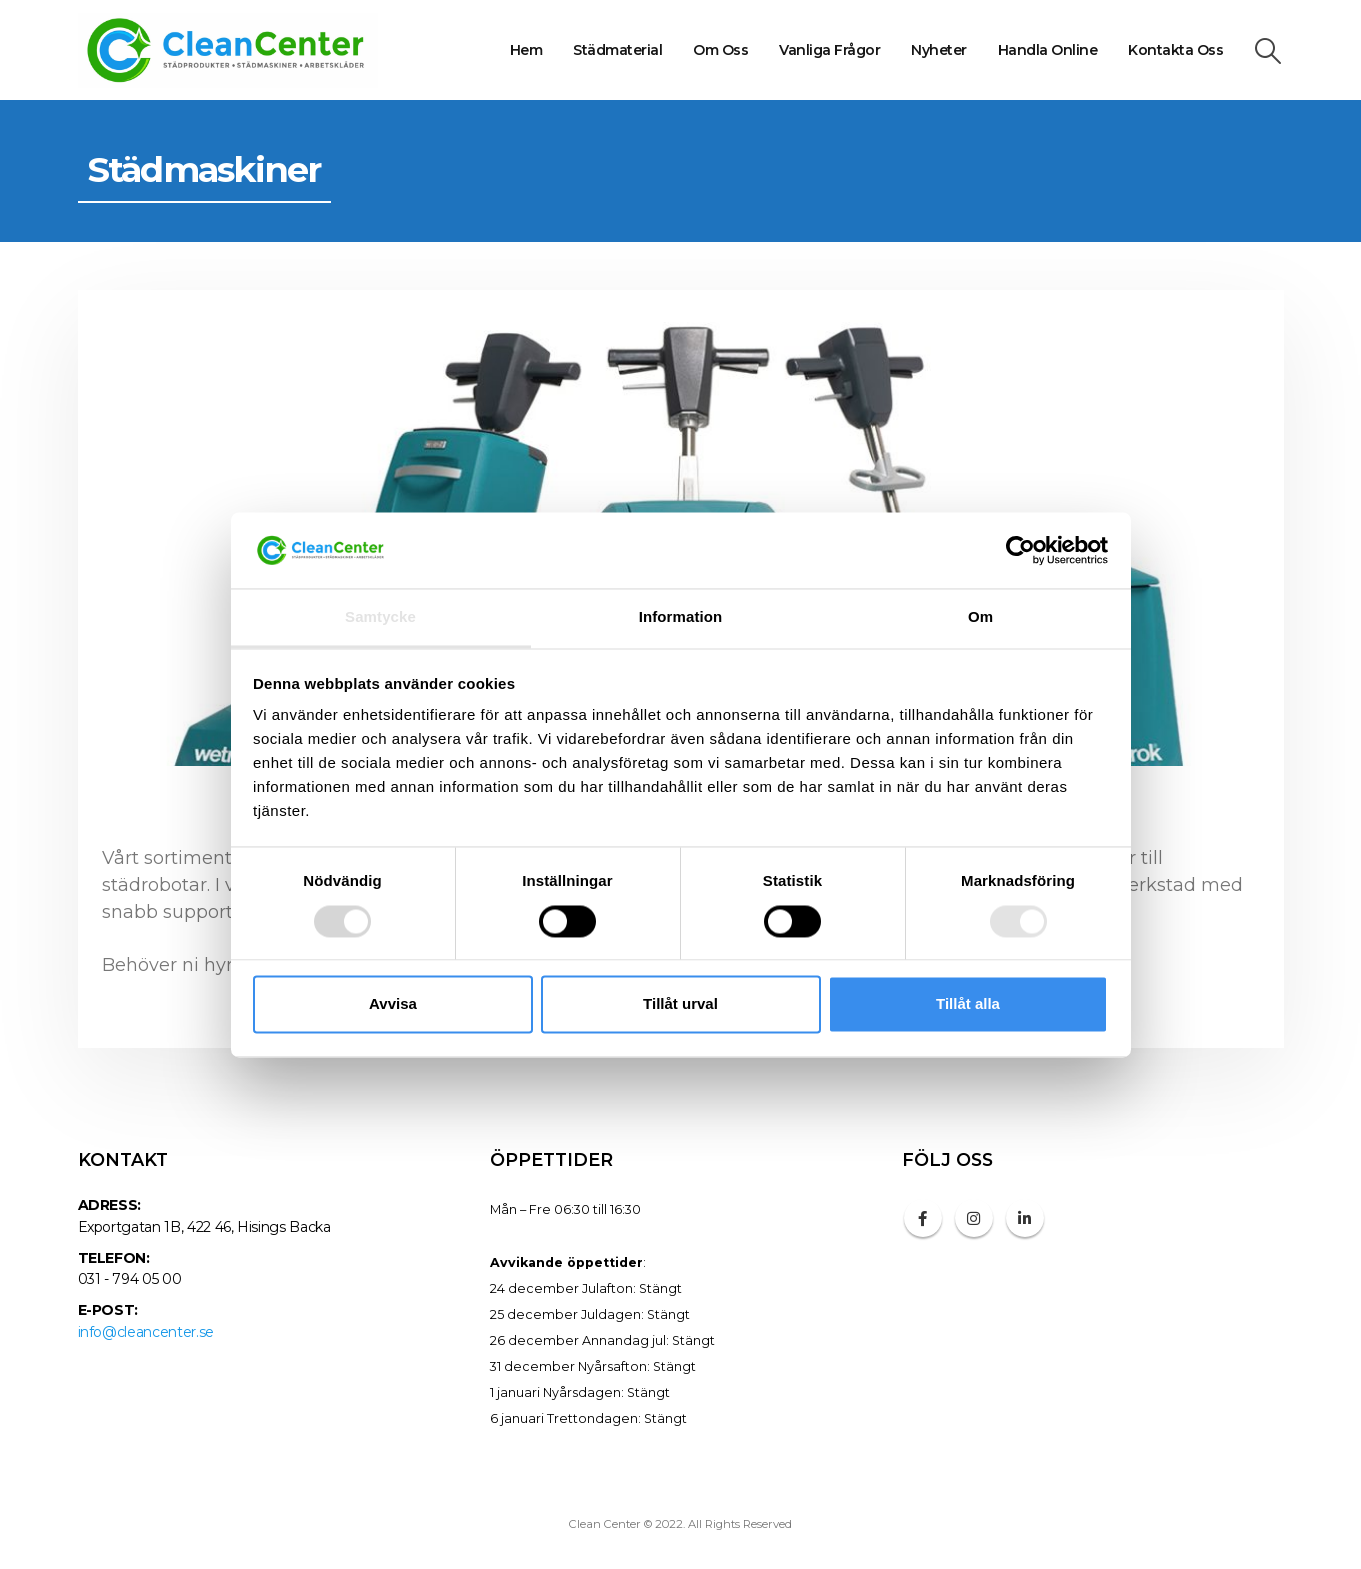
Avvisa (393, 1004)
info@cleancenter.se (146, 1332)
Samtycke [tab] (380, 617)
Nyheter (939, 50)
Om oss (720, 50)
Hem (526, 50)
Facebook (923, 1218)
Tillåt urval (680, 1004)
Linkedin (1025, 1218)
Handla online (1048, 50)
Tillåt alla (968, 1004)
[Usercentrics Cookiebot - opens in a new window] (1020, 550)
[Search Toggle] (1267, 51)
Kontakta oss (1175, 50)
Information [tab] (681, 617)
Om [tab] (980, 617)
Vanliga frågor (829, 50)
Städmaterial (617, 50)
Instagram (974, 1218)
